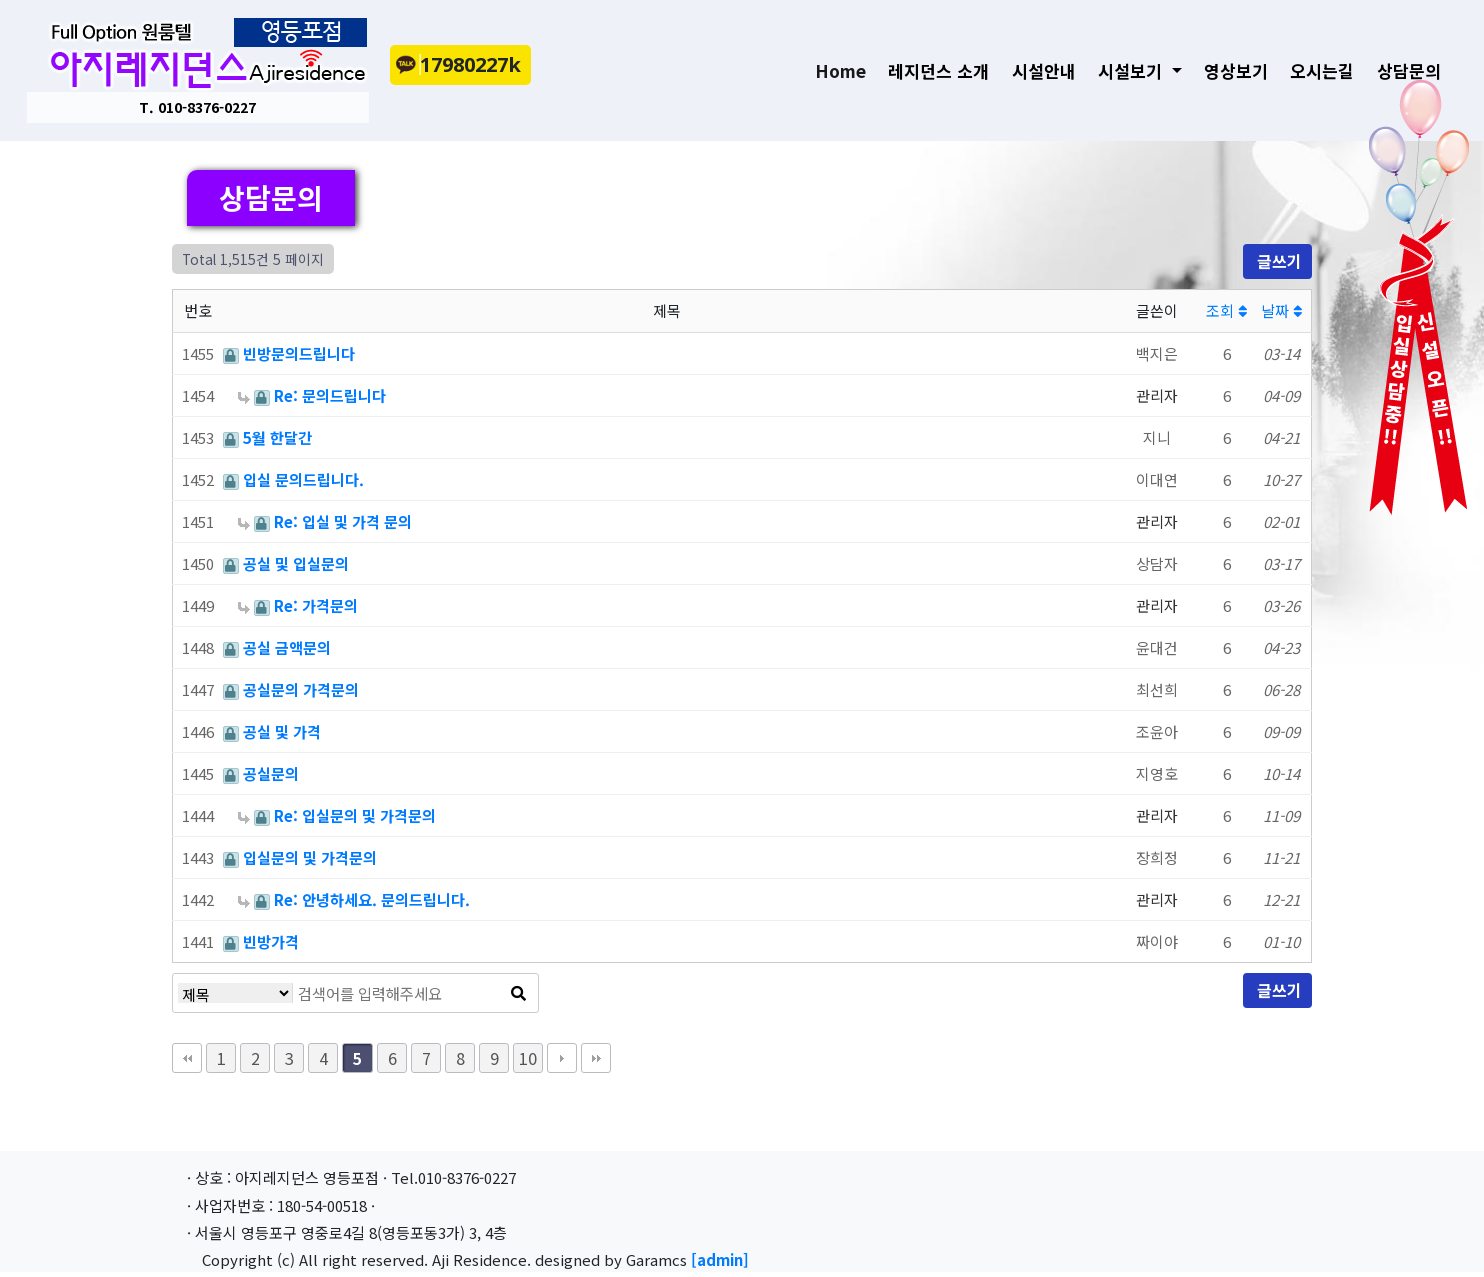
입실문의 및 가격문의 (310, 857)
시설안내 (1034, 73)
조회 (1226, 310)
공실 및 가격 (282, 731)
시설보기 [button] (1123, 73)
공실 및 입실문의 (296, 563)
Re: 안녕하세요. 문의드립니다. (372, 899)
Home (837, 73)
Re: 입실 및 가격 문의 (343, 521)
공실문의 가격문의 (301, 689)
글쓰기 (1277, 261)
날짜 (1281, 310)
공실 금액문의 (287, 647)
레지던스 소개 (929, 73)
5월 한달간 (277, 437)
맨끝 (596, 1058)
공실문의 (271, 773)
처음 (187, 1058)
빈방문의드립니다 (299, 353)
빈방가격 (271, 941)
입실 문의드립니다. (303, 479)
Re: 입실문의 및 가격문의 (355, 815)
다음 (562, 1058)
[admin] (720, 1259)
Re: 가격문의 (316, 605)
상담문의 (1399, 73)
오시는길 (1313, 73)
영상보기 (1226, 73)
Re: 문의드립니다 (330, 395)
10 (528, 1058)
